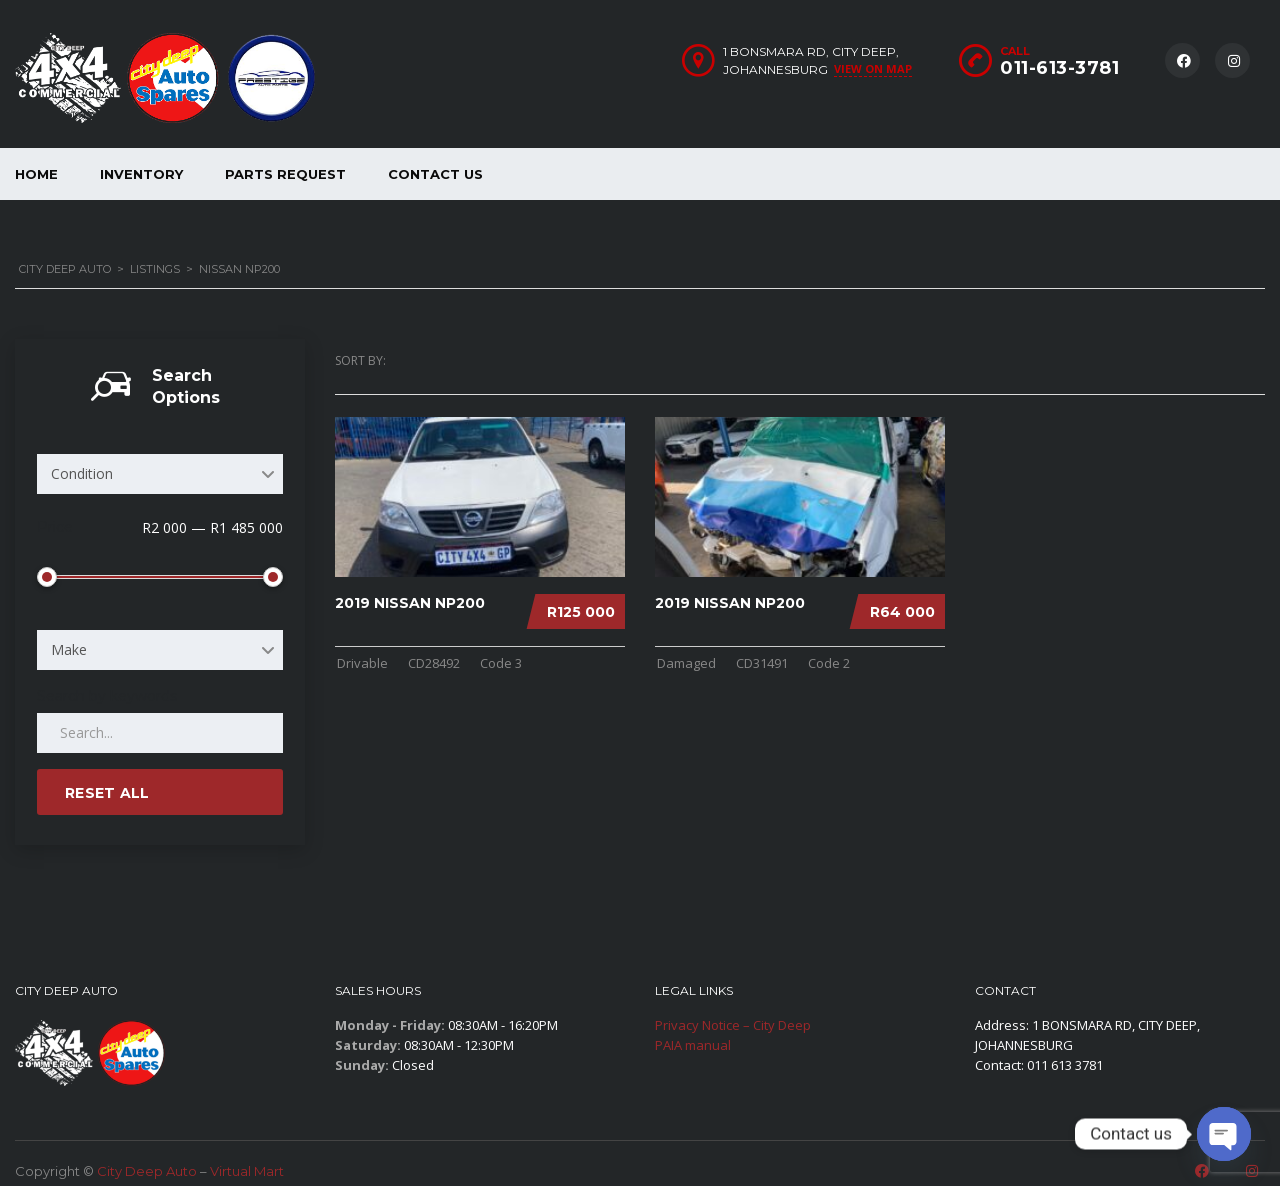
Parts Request (285, 174)
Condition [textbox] (82, 473)
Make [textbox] (69, 649)
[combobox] (160, 474)
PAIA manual (693, 1045)
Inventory (141, 174)
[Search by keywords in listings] (160, 733)
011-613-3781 (1059, 68)
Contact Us (435, 174)
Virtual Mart (247, 1171)
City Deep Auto (147, 1171)
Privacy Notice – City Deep (733, 1025)
